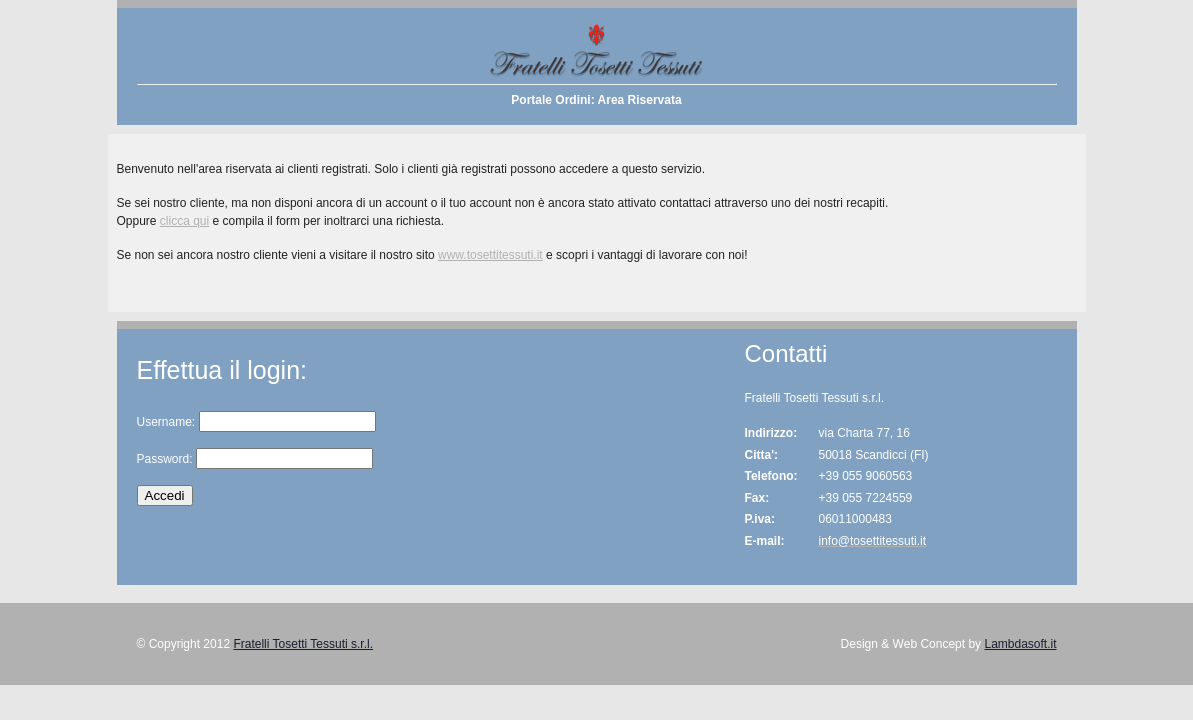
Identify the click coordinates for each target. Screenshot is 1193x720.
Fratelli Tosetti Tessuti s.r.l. (303, 644)
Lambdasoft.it (1020, 644)
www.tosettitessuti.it (490, 255)
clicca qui (184, 221)
